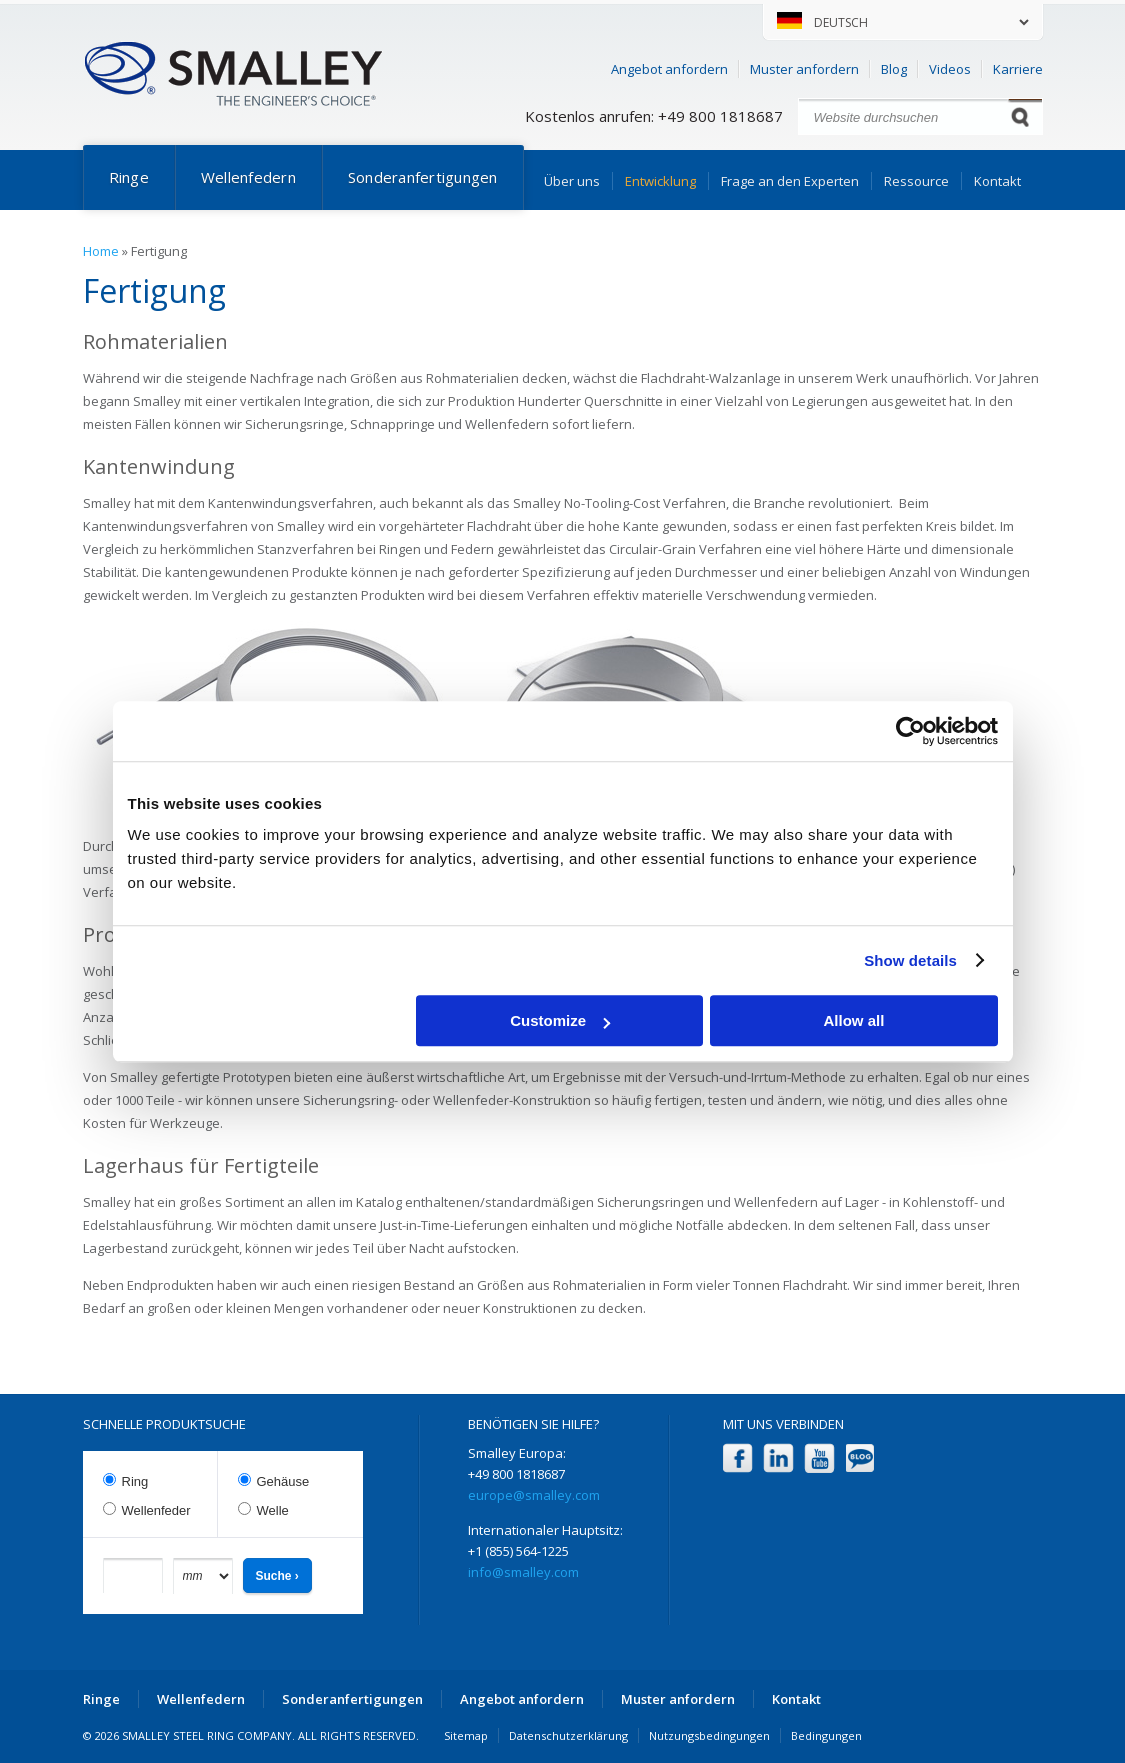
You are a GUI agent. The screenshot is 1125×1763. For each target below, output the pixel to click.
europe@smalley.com (534, 1495)
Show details (910, 960)
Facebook (737, 1458)
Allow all (854, 1020)
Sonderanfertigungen (423, 177)
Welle (273, 1510)
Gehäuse (283, 1481)
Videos (950, 69)
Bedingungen (826, 1735)
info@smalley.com (523, 1572)
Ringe (129, 177)
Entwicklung (660, 181)
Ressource (916, 181)
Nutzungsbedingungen (709, 1735)
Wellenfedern (248, 177)
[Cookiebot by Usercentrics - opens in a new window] (910, 731)
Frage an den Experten (790, 181)
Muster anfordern (804, 69)
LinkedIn (778, 1458)
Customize (560, 1020)
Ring (135, 1481)
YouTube (819, 1458)
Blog (894, 69)
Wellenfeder (156, 1510)
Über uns (572, 181)
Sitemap (466, 1735)
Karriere (1018, 69)
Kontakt (997, 181)
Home (101, 251)
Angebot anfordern (669, 69)
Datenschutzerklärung (568, 1735)
